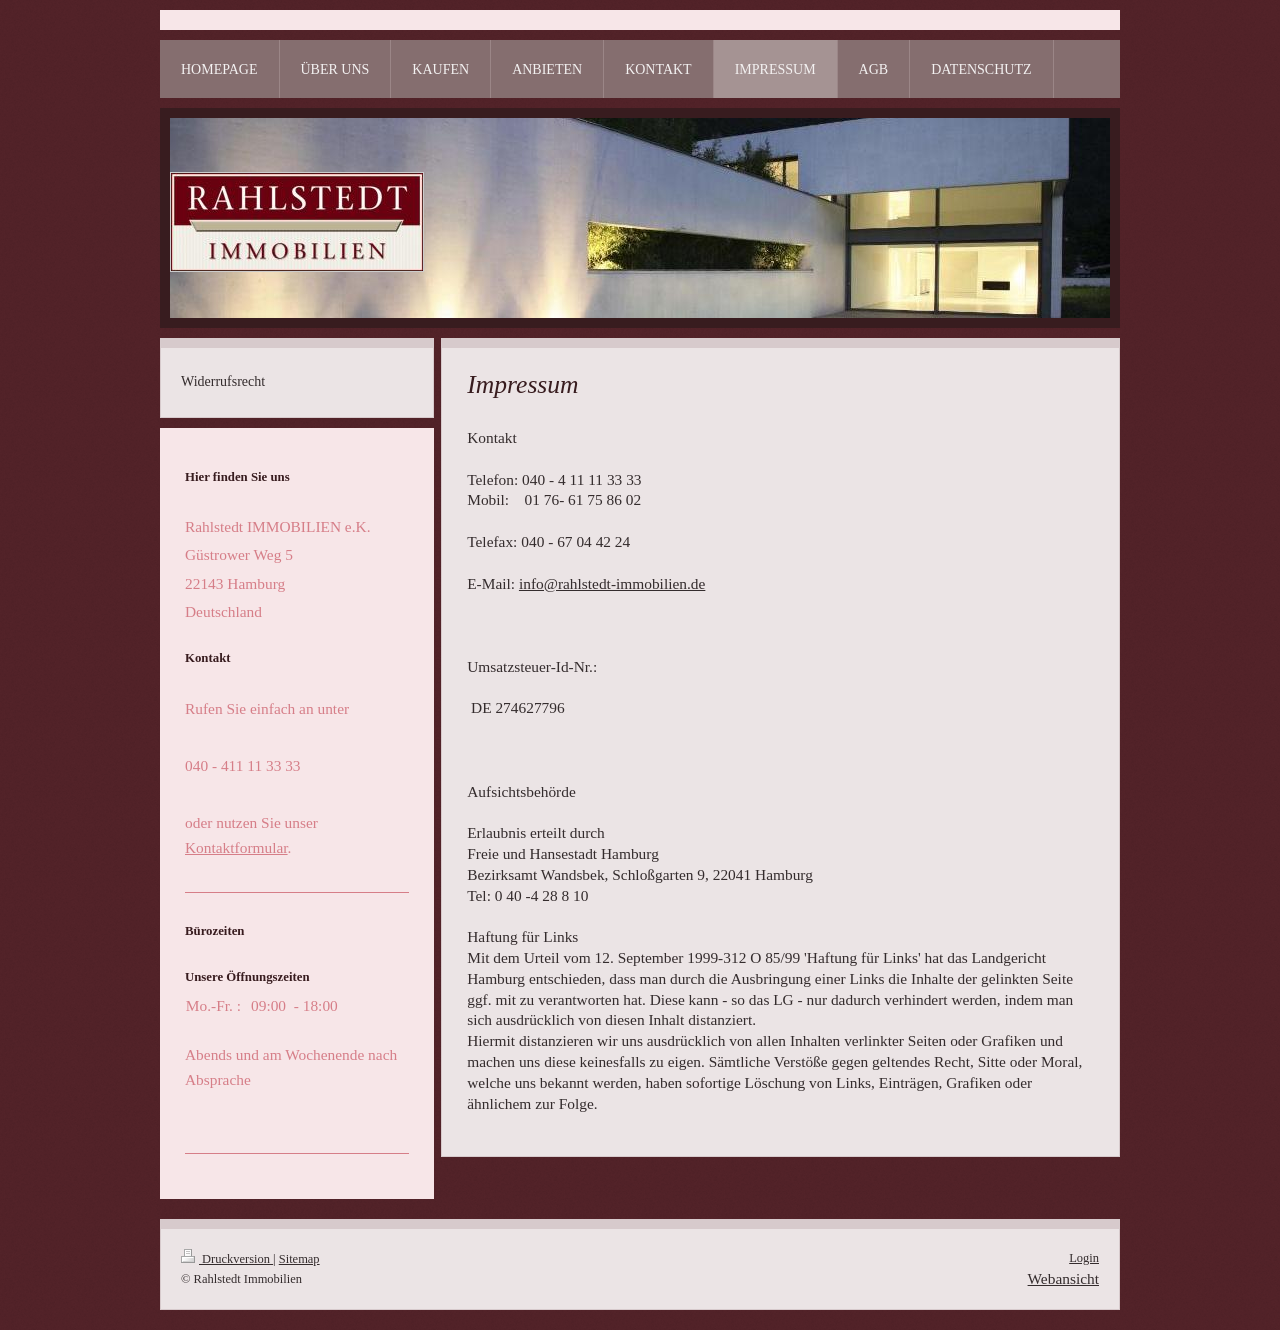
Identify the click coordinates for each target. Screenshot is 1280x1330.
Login (1084, 1258)
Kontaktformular (236, 847)
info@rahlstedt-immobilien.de (612, 583)
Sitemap (299, 1259)
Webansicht (1063, 1278)
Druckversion (227, 1259)
